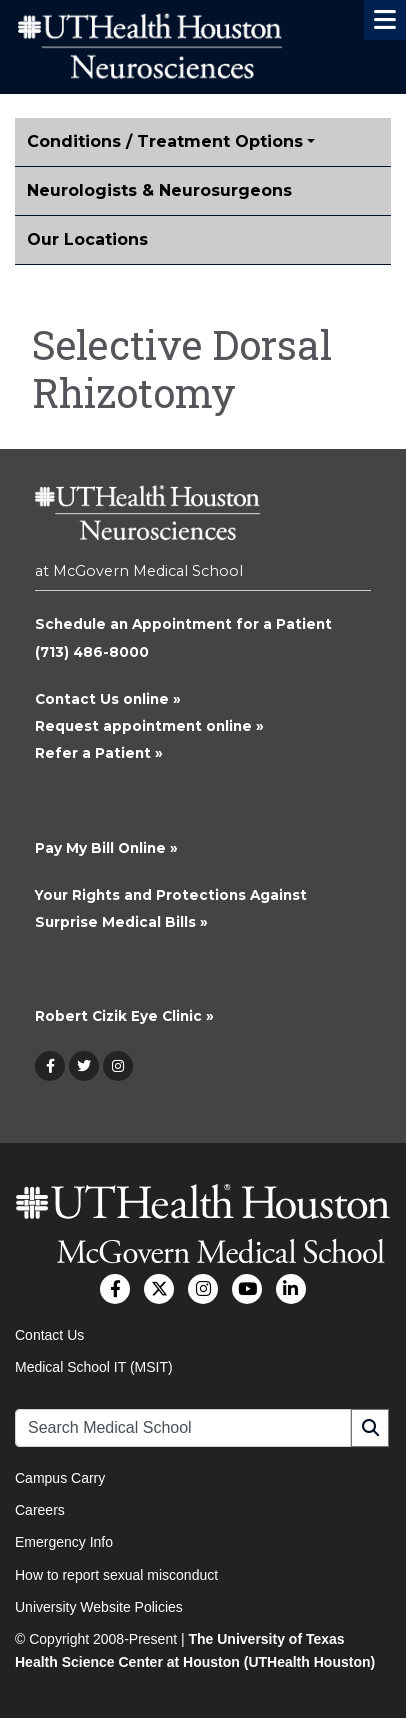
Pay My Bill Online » (106, 848)
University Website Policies (99, 1607)
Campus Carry (60, 1478)
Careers (40, 1510)
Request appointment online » (149, 726)
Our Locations (87, 239)
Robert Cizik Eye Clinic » (124, 1016)
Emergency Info (64, 1542)
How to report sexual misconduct (116, 1575)
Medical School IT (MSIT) (94, 1367)
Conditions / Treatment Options (165, 141)
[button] (385, 20)
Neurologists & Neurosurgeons (159, 190)
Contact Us (49, 1335)
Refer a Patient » (99, 753)
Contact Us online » (108, 699)
